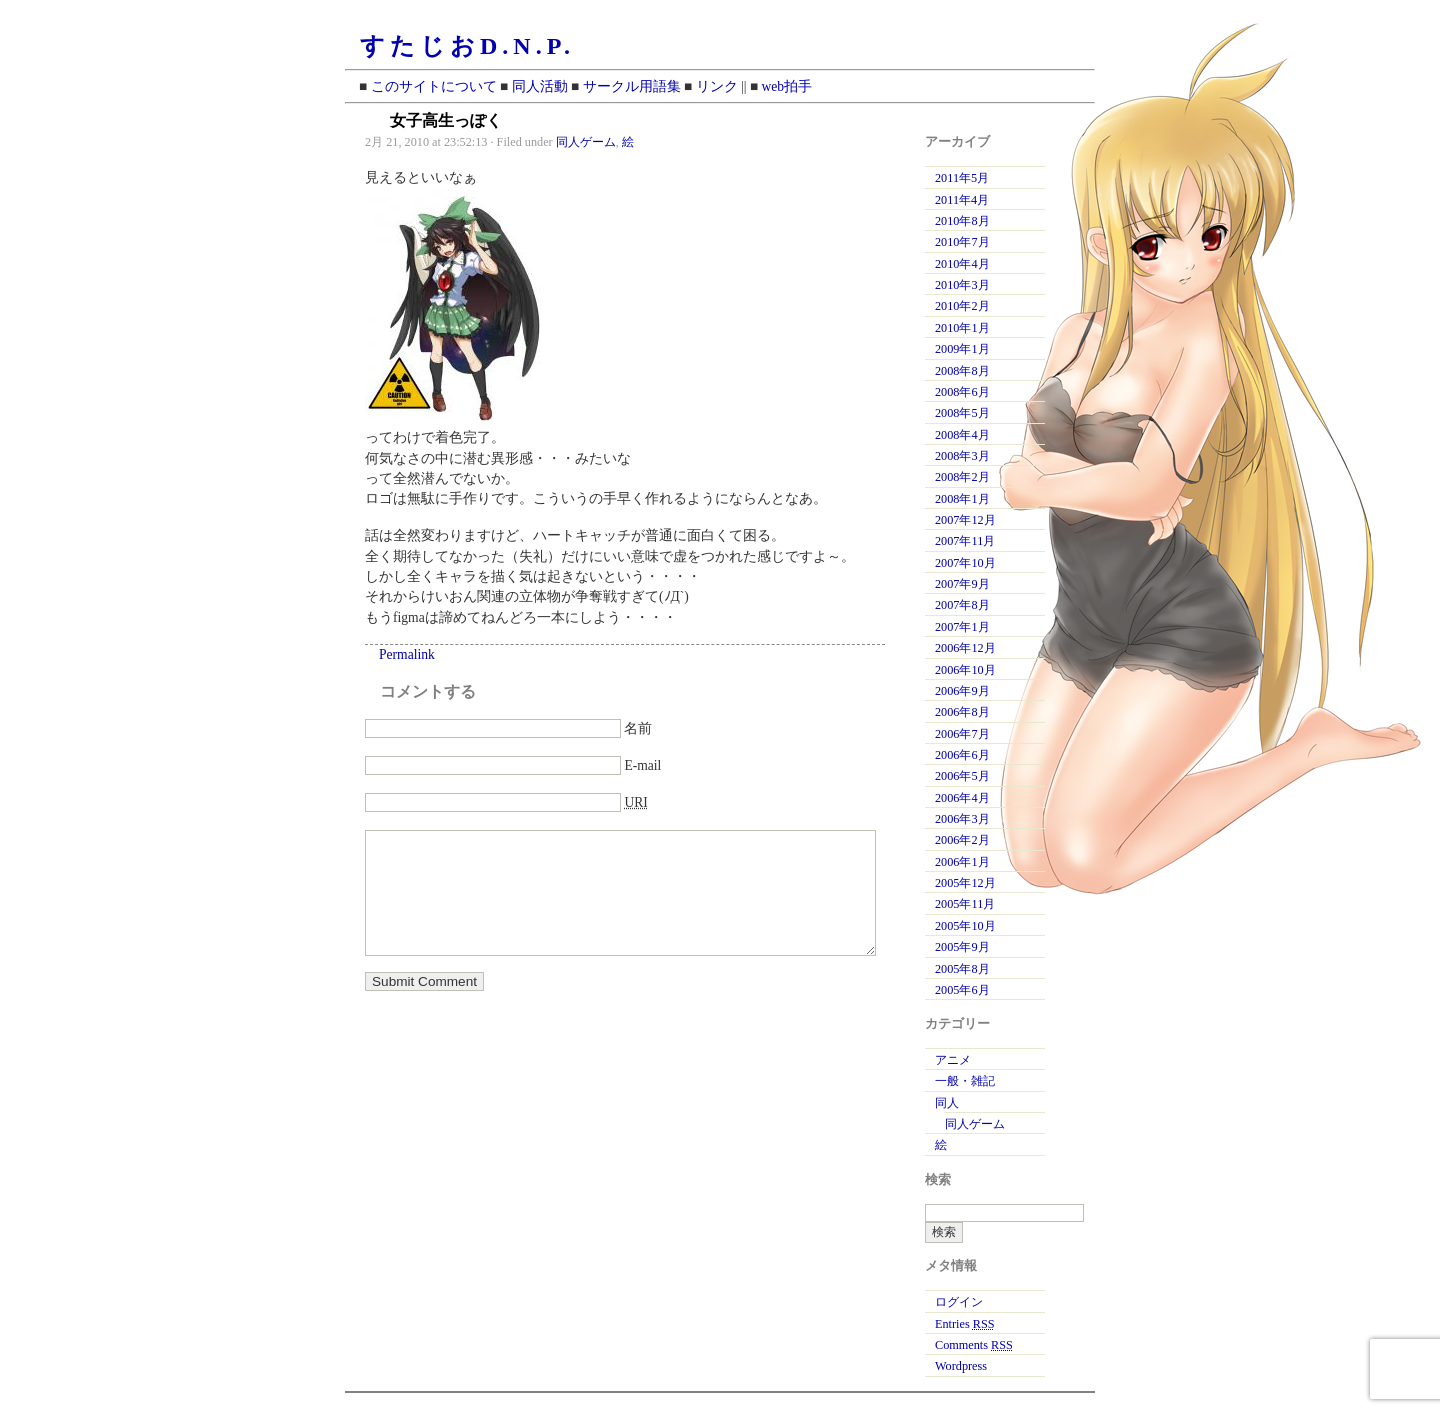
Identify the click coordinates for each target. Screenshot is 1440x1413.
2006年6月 (962, 755)
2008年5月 (962, 413)
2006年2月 (962, 840)
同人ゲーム (586, 142)
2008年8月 (962, 371)
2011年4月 (962, 200)
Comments (974, 1345)
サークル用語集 (632, 86)
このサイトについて (434, 86)
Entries (965, 1324)
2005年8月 (962, 969)
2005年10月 (965, 926)
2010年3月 (962, 285)
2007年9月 (962, 584)
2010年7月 (962, 242)
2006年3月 (962, 819)
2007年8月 (962, 605)
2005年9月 (962, 947)
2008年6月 (962, 392)
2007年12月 (965, 520)
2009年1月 (962, 349)
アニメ (953, 1060)
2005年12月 (965, 883)
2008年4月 (962, 435)
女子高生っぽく (446, 120)
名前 (638, 728)
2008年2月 (962, 477)
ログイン (959, 1302)
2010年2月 (962, 306)
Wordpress (961, 1366)
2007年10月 (965, 563)
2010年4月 (962, 264)
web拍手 (787, 86)
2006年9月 (962, 691)
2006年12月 (965, 648)
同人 (947, 1103)
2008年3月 (962, 456)
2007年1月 (962, 627)
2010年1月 (962, 328)
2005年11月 (965, 904)
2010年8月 (962, 221)
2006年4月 (962, 798)
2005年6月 (962, 990)
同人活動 (540, 86)
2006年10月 (965, 670)
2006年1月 (962, 862)
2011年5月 (962, 178)
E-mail (642, 765)
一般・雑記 (965, 1081)
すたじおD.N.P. (467, 46)
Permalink (407, 654)
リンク (717, 86)
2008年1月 (962, 499)
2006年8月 (962, 712)
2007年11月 (965, 541)
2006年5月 (962, 776)
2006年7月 (962, 734)
